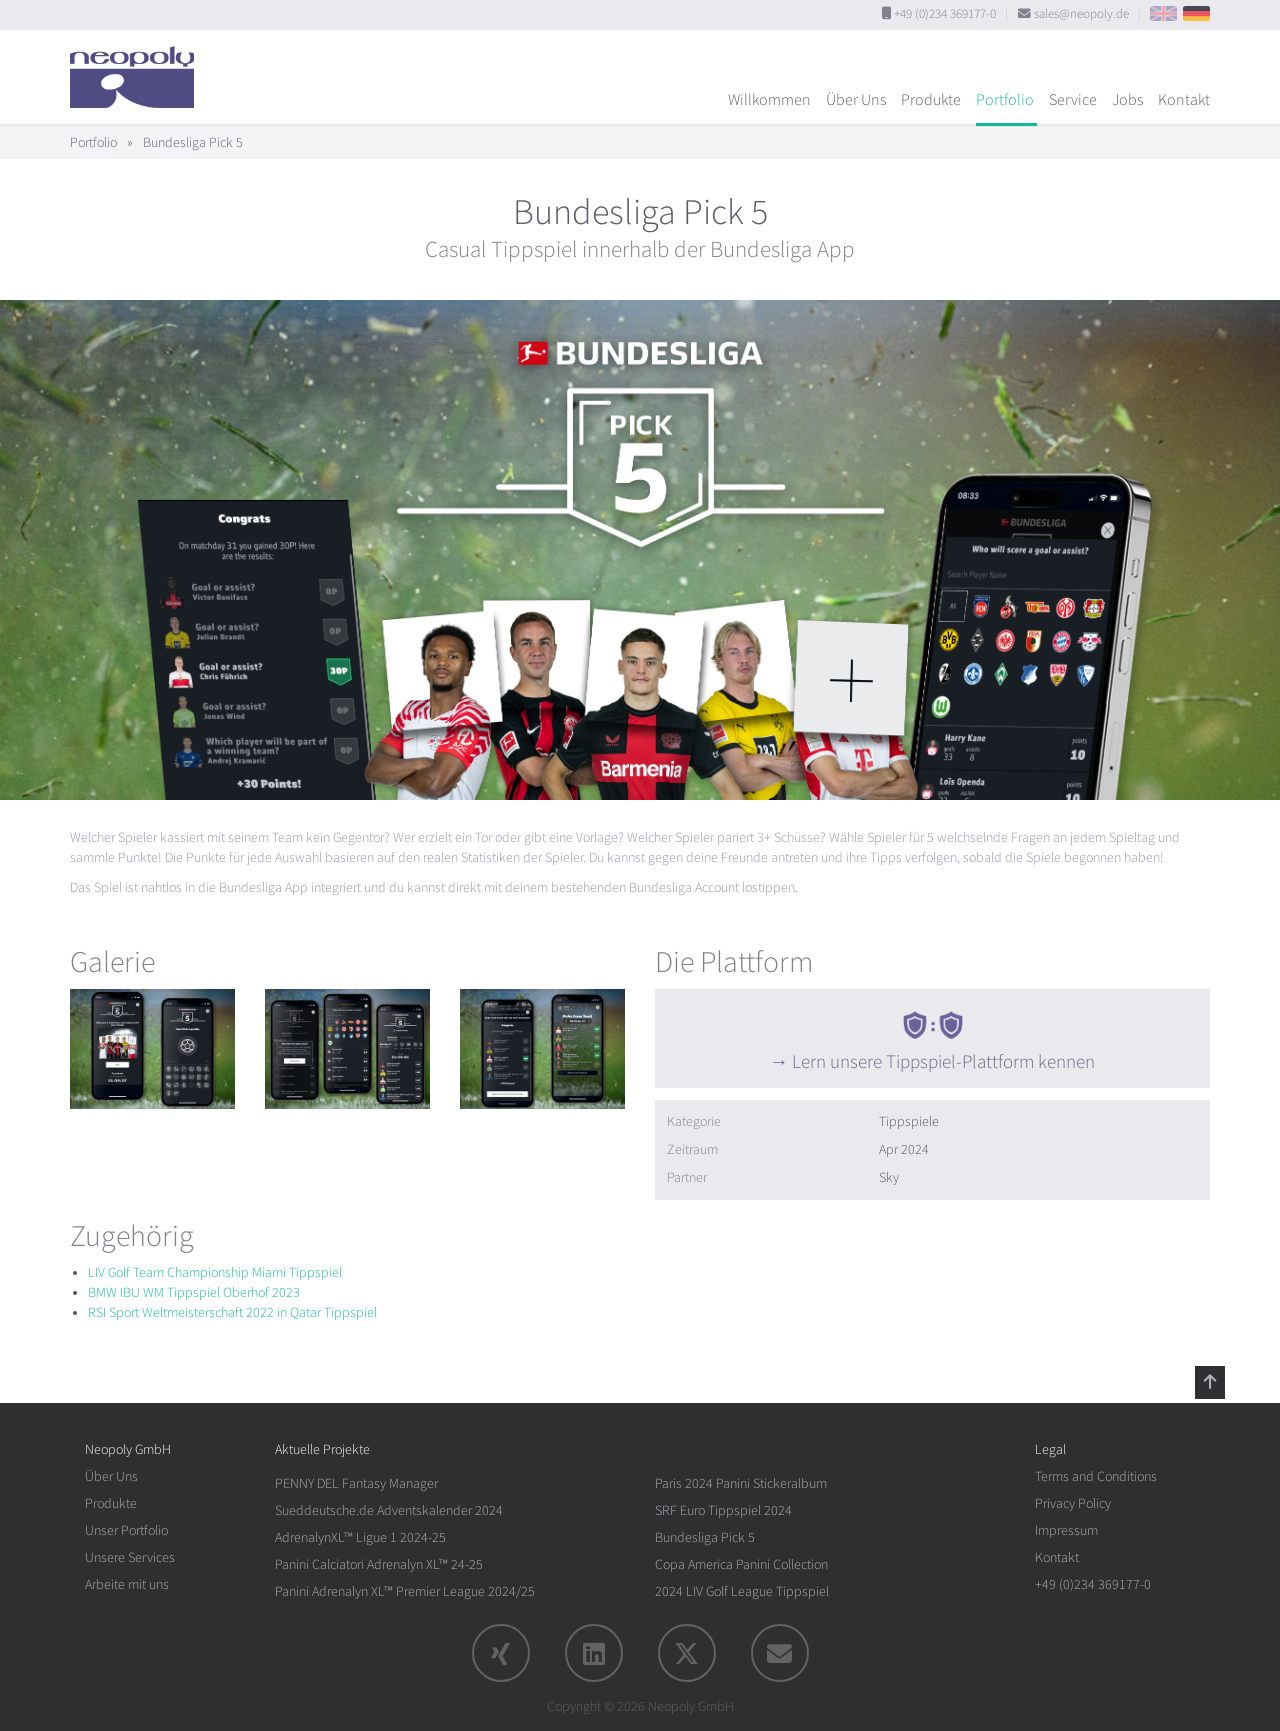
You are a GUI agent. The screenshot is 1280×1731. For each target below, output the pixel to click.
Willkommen (769, 100)
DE (1196, 13)
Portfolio (1005, 100)
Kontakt (1184, 100)
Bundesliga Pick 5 (705, 1537)
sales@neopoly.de (1081, 14)
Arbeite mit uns (127, 1584)
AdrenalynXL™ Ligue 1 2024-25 (360, 1537)
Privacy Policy (1073, 1503)
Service (1073, 100)
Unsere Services (130, 1557)
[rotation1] (152, 1049)
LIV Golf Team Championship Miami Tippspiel (215, 1272)
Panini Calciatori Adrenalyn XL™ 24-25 (379, 1564)
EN (1163, 13)
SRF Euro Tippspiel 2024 (723, 1510)
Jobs (1127, 100)
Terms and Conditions (1096, 1476)
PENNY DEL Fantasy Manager (356, 1483)
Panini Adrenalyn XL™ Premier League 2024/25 (405, 1591)
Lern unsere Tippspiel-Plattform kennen (943, 1062)
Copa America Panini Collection (741, 1564)
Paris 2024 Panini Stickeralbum (741, 1483)
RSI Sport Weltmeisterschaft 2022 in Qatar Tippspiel (232, 1312)
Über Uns (856, 100)
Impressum (1066, 1530)
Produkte (931, 100)
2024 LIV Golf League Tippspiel (742, 1591)
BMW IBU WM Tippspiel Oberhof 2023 (194, 1292)
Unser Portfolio (126, 1530)
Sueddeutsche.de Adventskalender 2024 (389, 1510)
